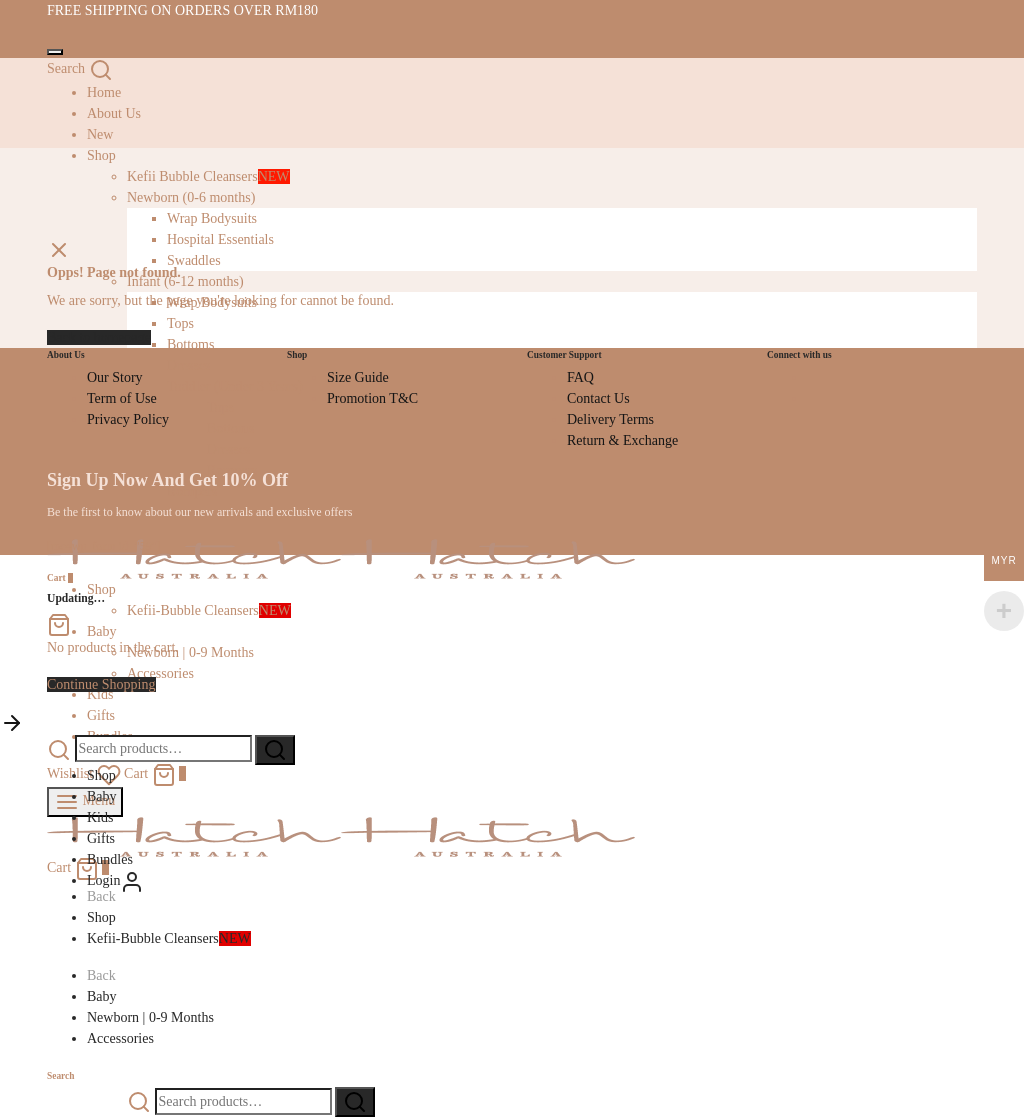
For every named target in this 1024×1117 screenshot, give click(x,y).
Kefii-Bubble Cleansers (209, 610)
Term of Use (122, 398)
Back (101, 896)
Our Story (115, 377)
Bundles (110, 859)
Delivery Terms (610, 419)
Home (104, 92)
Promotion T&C (372, 398)
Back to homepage (99, 337)
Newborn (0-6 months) (191, 197)
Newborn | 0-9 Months (190, 652)
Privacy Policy (128, 419)
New (100, 134)
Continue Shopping (101, 684)
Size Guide (358, 377)
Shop (101, 775)
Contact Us (598, 398)
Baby (102, 631)
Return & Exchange (622, 440)
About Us (114, 113)
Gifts (101, 715)
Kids (100, 817)
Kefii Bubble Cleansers (208, 176)
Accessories (160, 673)
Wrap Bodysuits (212, 218)
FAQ (580, 377)
